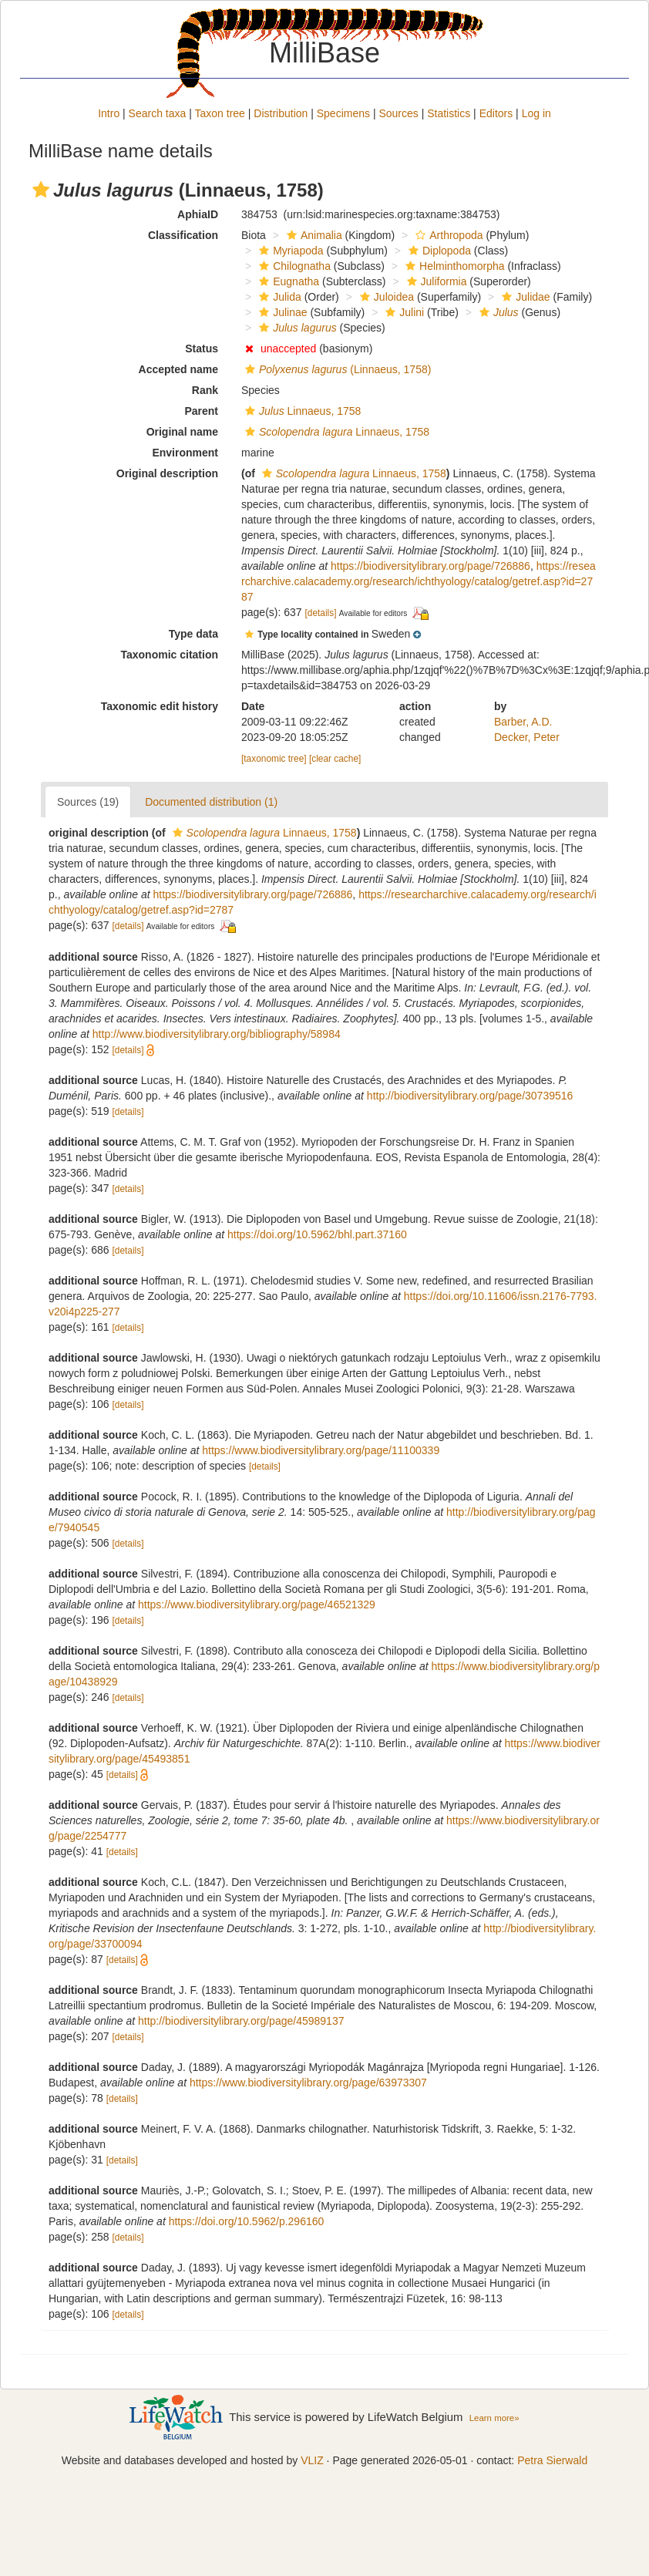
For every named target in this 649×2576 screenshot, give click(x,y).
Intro (108, 113)
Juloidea (385, 297)
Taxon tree (220, 113)
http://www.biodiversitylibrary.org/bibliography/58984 (216, 1034)
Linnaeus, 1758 (301, 411)
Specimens (343, 113)
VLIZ (312, 2460)
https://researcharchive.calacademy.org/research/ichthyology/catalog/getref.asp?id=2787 (418, 581)
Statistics (448, 113)
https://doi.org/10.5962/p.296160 (246, 2221)
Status (201, 348)
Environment (185, 452)
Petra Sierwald (552, 2460)
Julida (278, 297)
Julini (403, 312)
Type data (193, 634)
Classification (183, 235)
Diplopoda (438, 250)
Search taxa (158, 113)
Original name (182, 432)
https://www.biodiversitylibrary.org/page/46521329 (256, 1604)
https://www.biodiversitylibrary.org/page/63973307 (308, 2082)
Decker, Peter (527, 737)
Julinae (281, 312)
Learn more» (494, 2418)
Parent (201, 411)
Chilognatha (293, 266)
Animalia (312, 235)
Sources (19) (88, 802)
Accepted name (178, 369)
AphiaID (197, 214)
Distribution (281, 113)
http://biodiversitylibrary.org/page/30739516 (470, 1095)
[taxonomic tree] (274, 758)
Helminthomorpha (453, 266)
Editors (496, 113)
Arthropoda (447, 235)
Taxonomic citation (169, 654)
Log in (536, 113)
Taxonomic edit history (159, 706)
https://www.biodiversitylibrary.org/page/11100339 (320, 1450)
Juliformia (435, 281)
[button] (41, 189)
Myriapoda (289, 250)
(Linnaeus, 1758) (336, 369)
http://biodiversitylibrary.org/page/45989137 (241, 2021)
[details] (321, 613)
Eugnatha (287, 281)
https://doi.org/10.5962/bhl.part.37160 (317, 1234)
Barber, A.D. (523, 722)
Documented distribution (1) (211, 802)
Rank (205, 390)
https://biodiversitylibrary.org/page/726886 (430, 566)
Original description (167, 473)
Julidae (524, 297)
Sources (398, 113)
